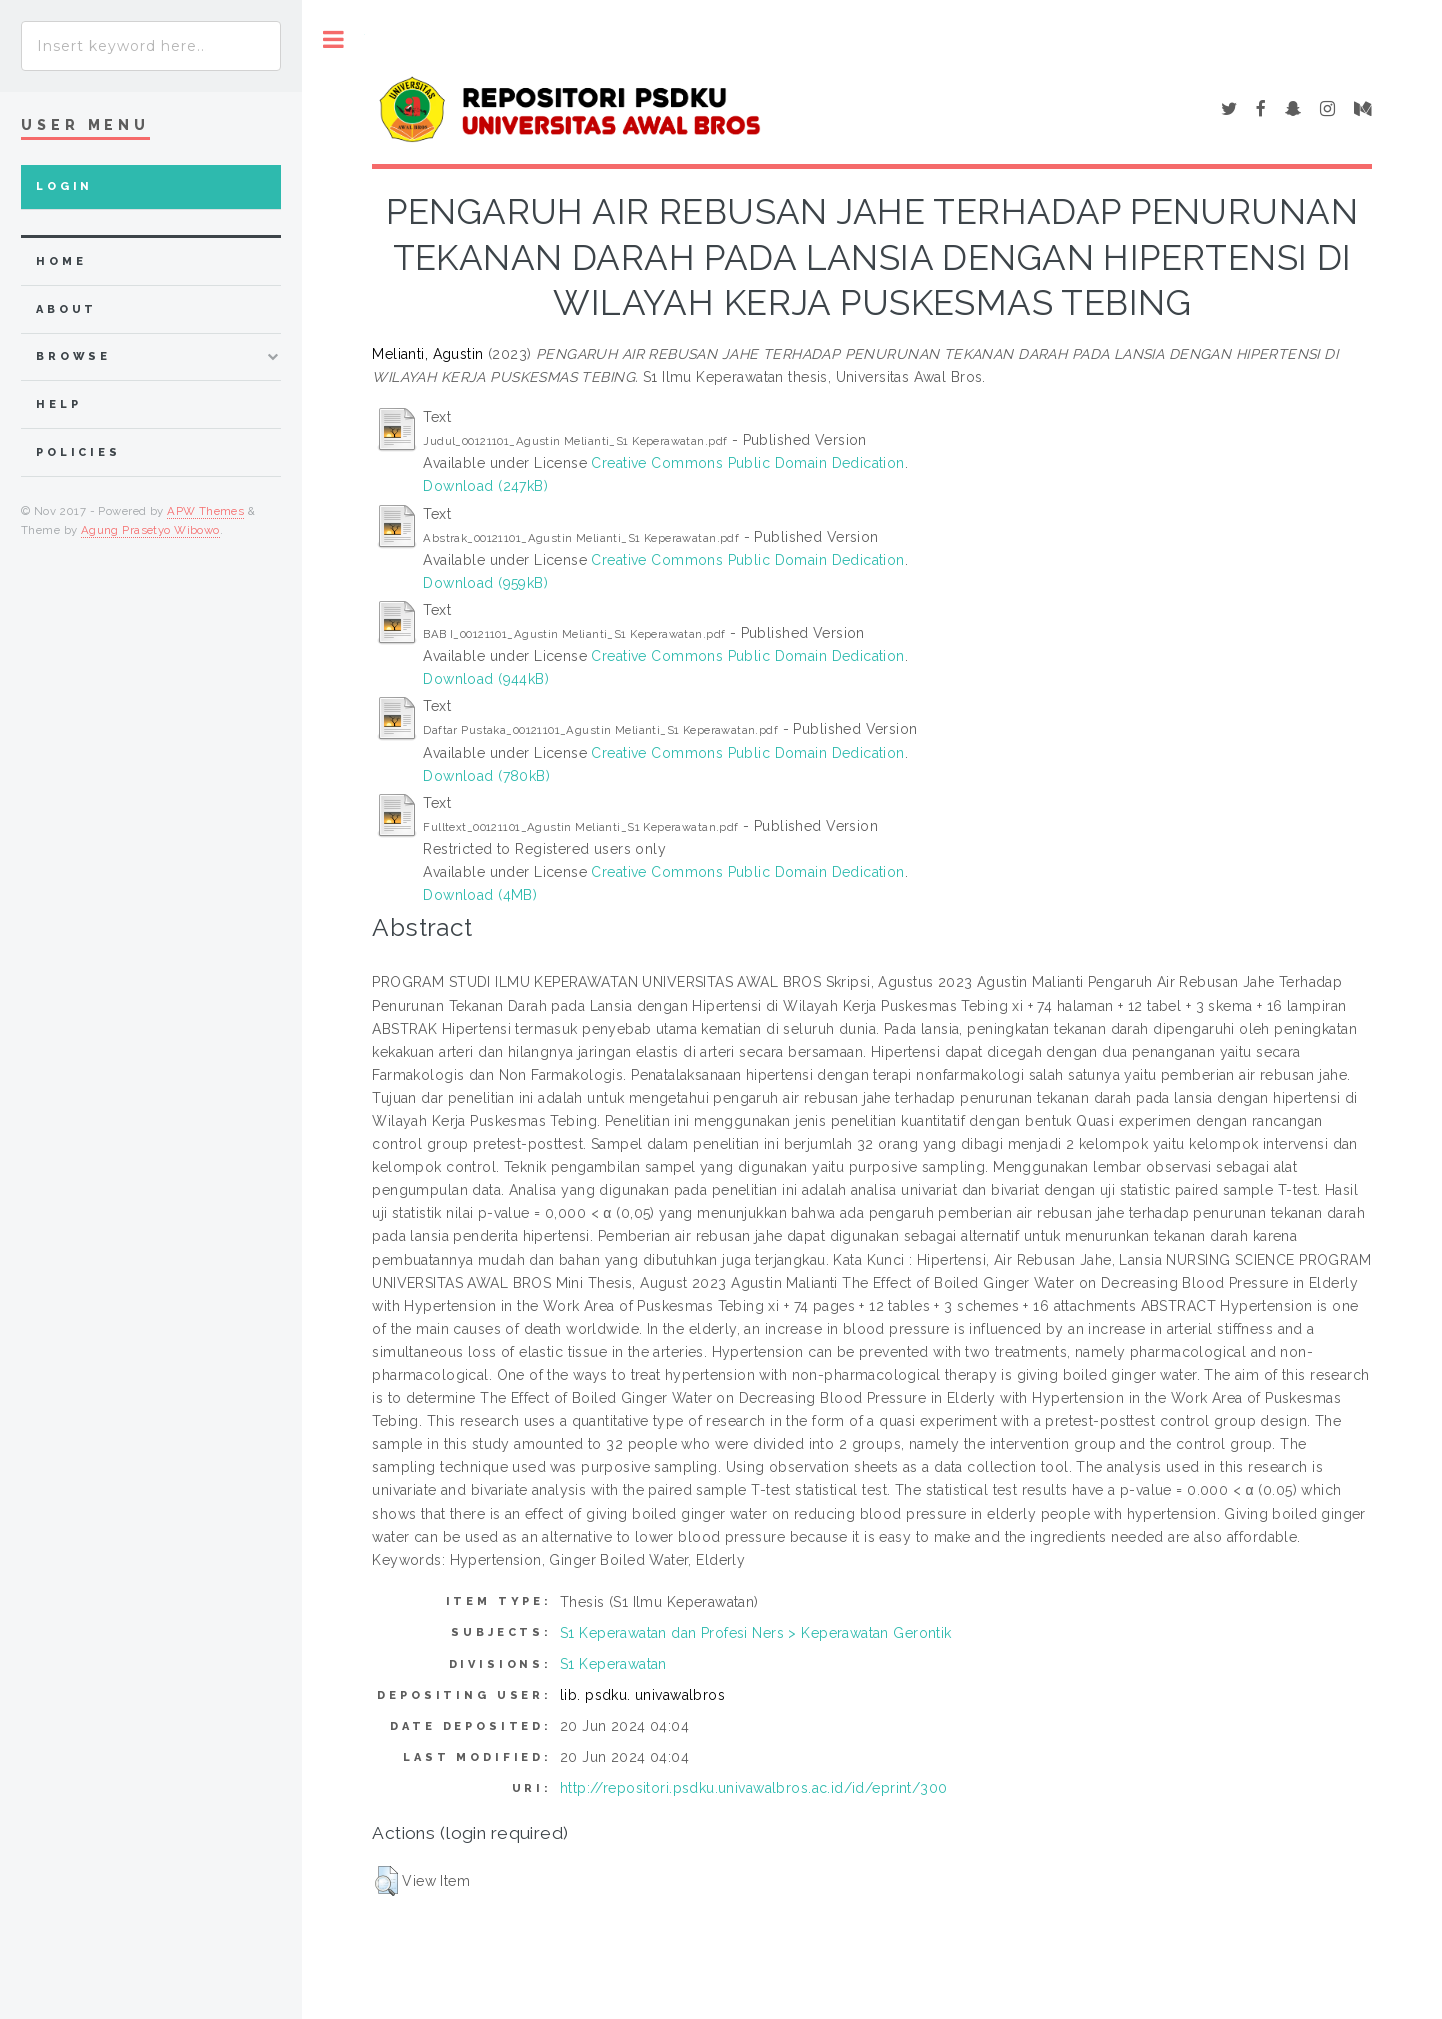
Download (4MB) (480, 895)
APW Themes (205, 511)
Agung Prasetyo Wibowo (150, 530)
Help (58, 404)
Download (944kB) (486, 679)
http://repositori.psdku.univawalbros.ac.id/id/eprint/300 (754, 1788)
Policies (78, 452)
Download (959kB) (485, 583)
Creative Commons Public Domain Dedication (747, 463)
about (66, 309)
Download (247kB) (485, 486)
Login (64, 186)
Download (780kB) (486, 776)
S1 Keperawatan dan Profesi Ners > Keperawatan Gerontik (756, 1633)
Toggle (333, 39)
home (61, 261)
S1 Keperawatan (613, 1664)
